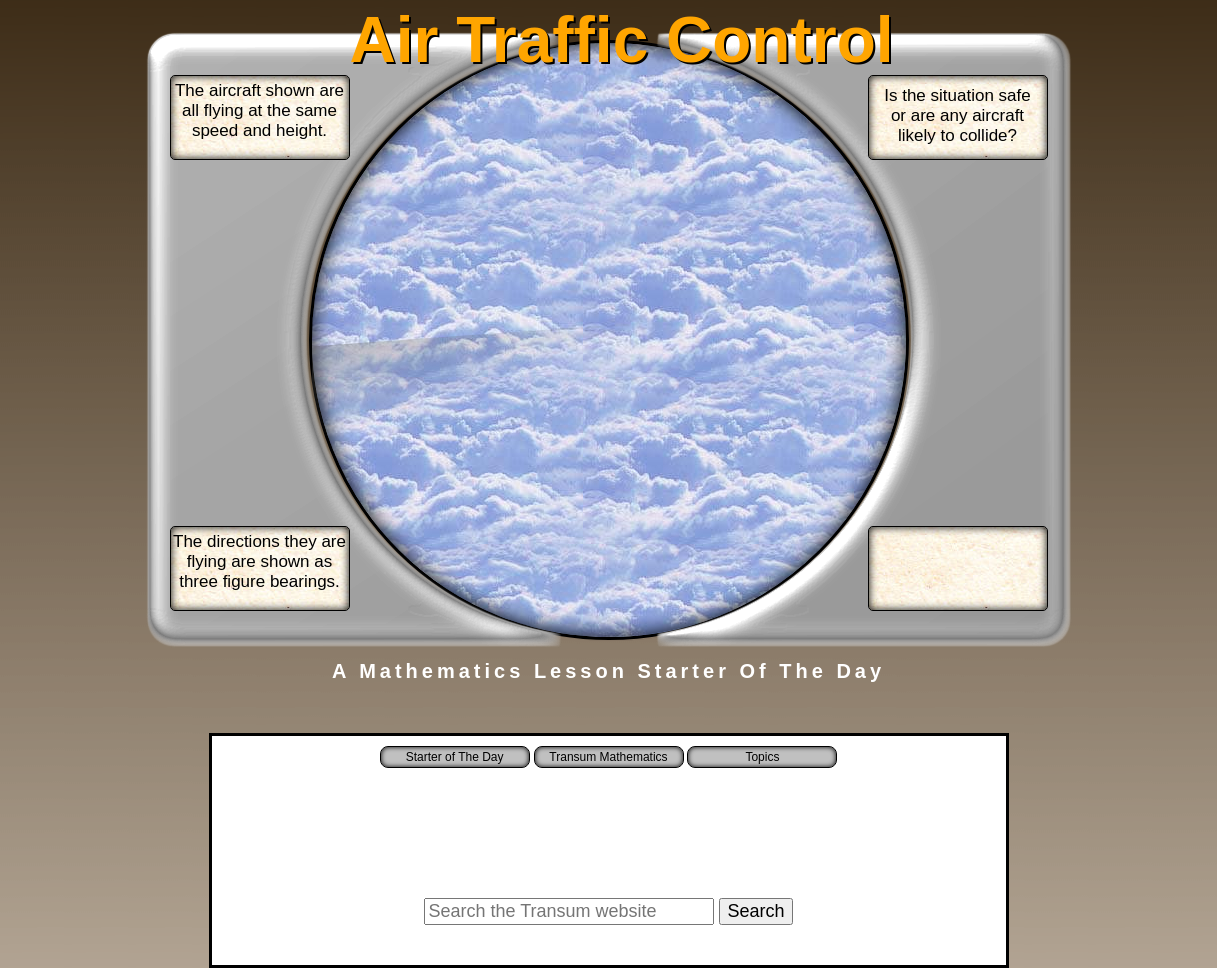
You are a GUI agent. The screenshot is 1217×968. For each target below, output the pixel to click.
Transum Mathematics (608, 757)
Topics (762, 757)
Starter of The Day (455, 757)
